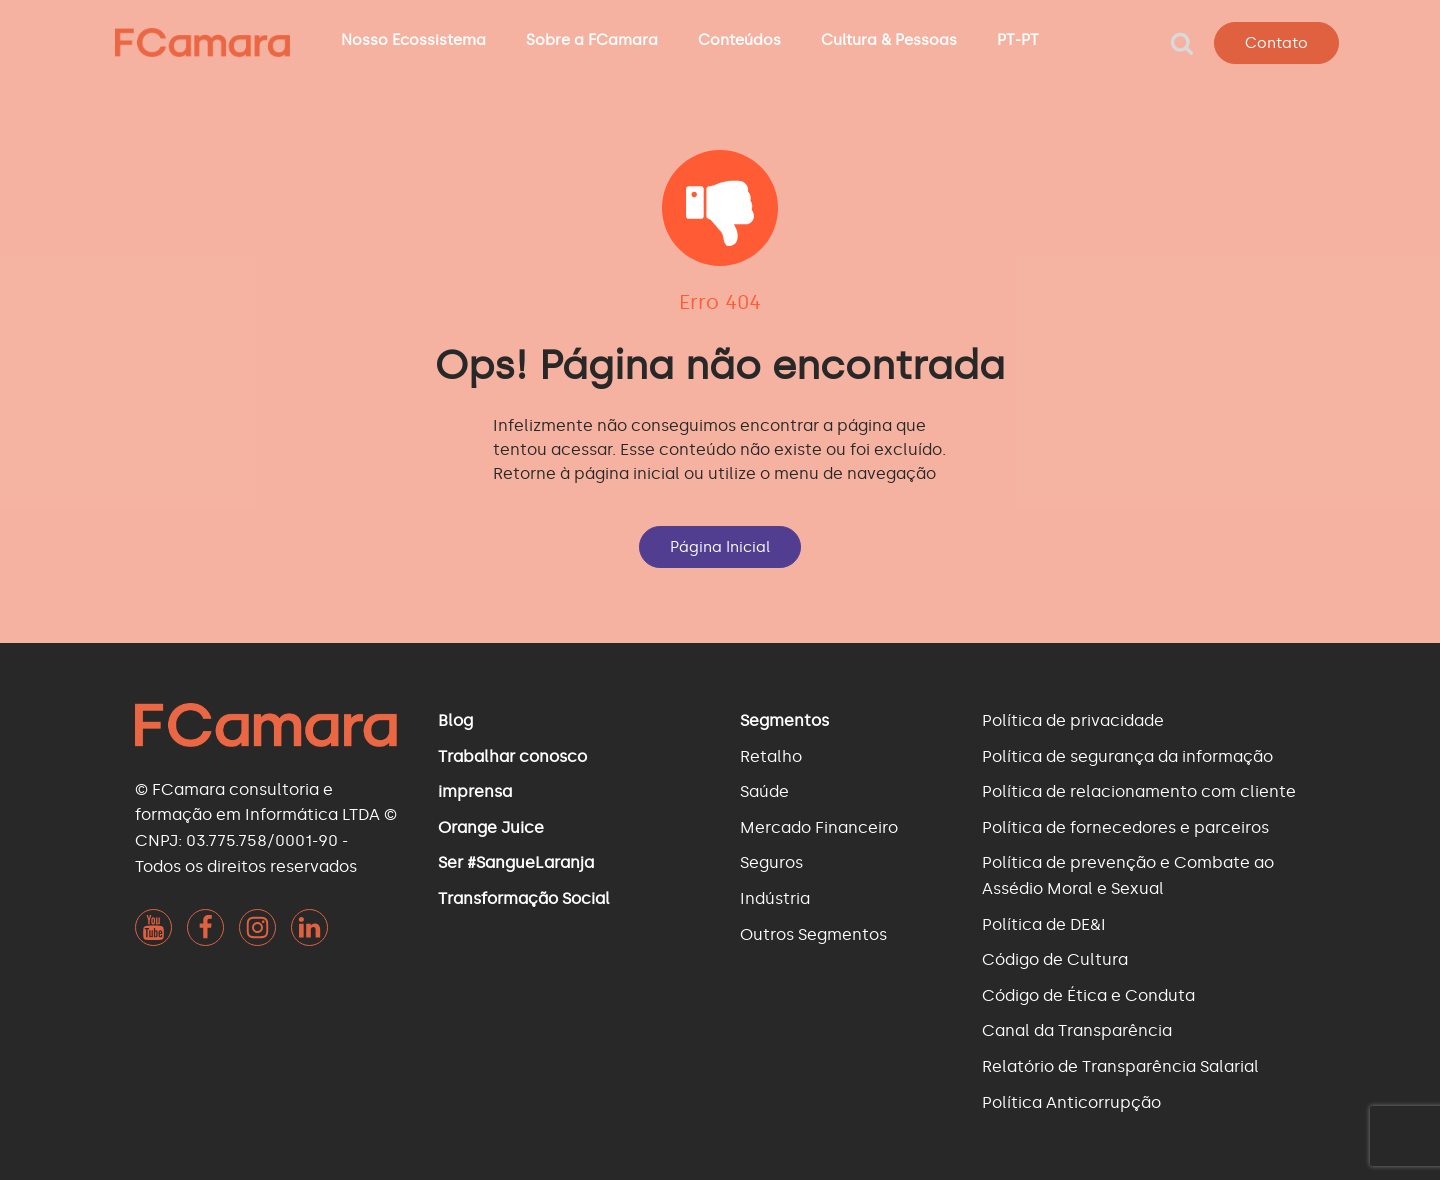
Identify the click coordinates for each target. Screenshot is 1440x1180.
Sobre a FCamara (592, 40)
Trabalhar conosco (512, 756)
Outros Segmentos (813, 934)
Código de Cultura (1055, 959)
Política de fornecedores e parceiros (1125, 827)
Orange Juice (491, 827)
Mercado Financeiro (819, 827)
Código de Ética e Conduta (1088, 995)
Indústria (775, 898)
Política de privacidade (1073, 720)
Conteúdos (739, 40)
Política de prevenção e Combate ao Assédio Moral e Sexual (1128, 875)
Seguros (771, 862)
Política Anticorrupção (1071, 1102)
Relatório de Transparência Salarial (1120, 1066)
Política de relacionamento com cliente (1139, 791)
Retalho (771, 756)
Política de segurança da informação (1127, 756)
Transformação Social (524, 898)
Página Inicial (720, 547)
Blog (455, 720)
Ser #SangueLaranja (516, 862)
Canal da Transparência (1077, 1030)
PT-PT (1018, 40)
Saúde (764, 791)
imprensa (475, 791)
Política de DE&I (1044, 924)
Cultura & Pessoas (889, 40)
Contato (1276, 43)
